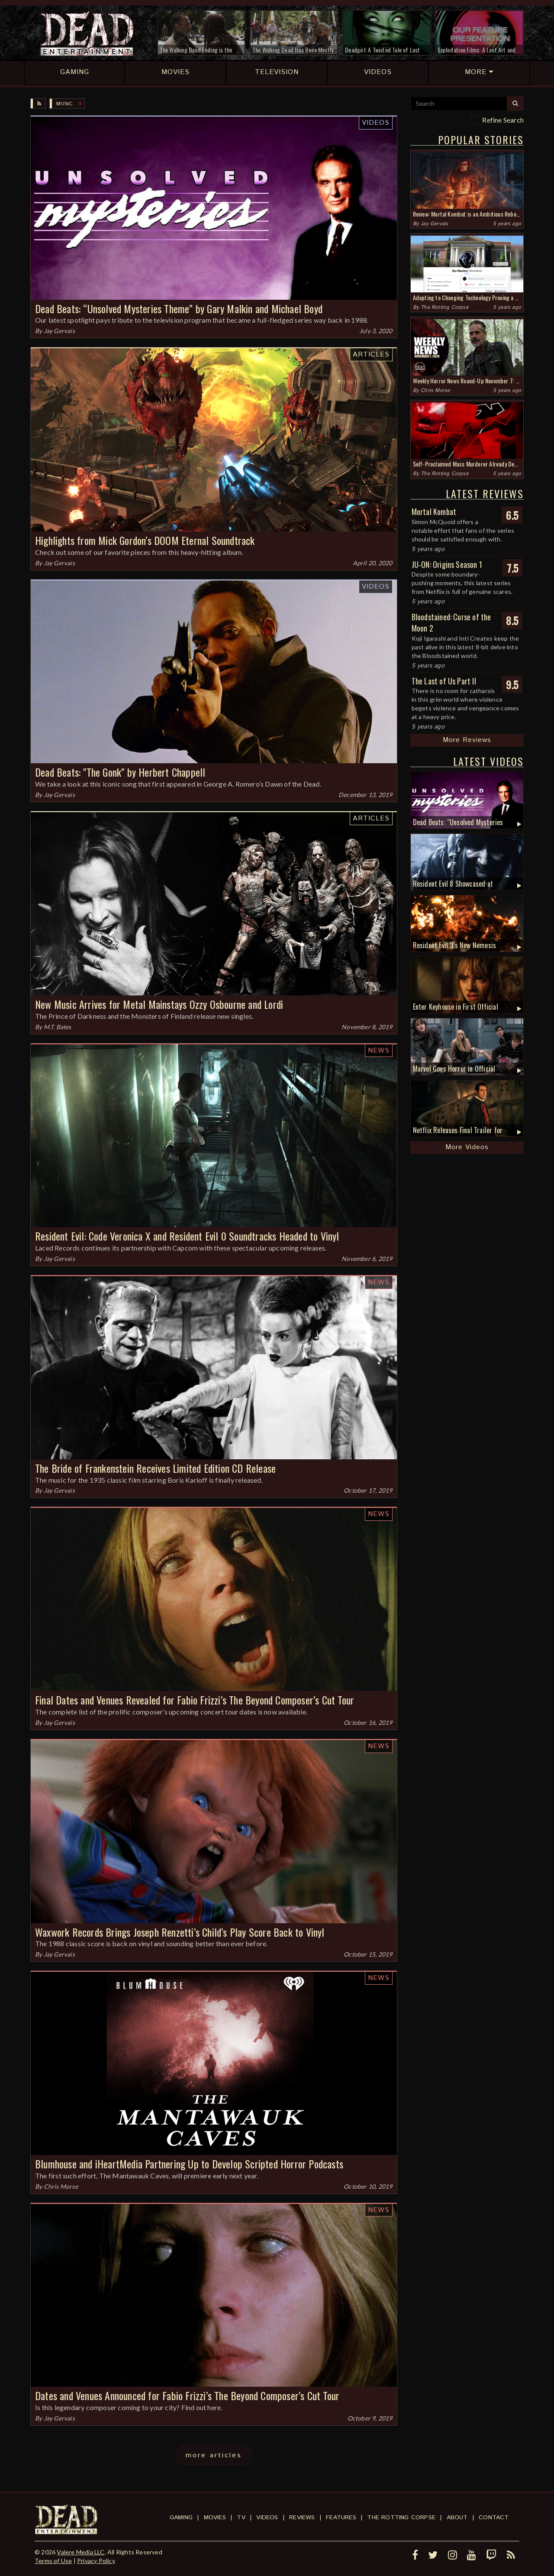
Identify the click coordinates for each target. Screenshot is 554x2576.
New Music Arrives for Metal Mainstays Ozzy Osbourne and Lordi (159, 1004)
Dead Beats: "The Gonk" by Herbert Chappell (120, 772)
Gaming (181, 2517)
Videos (376, 123)
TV (241, 2517)
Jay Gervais (59, 330)
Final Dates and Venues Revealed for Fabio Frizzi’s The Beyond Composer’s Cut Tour (194, 1700)
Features (341, 2517)
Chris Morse (61, 2186)
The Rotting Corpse (444, 307)
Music (64, 103)
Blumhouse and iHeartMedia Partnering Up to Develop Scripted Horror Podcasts (189, 2163)
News (379, 1051)
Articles (371, 355)
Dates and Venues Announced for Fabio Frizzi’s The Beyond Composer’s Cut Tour (187, 2395)
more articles (214, 2455)
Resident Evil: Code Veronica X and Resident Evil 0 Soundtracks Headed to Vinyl (187, 1236)
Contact (494, 2517)
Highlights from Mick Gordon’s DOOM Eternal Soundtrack (145, 540)
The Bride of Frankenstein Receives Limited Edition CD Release (155, 1468)
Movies (215, 2517)
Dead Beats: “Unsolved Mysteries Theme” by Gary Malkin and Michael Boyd (178, 308)
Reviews (302, 2517)
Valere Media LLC (80, 2552)
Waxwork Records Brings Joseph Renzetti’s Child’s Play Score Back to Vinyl (180, 1932)
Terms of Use (53, 2560)
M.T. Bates (57, 1026)
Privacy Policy (96, 2560)
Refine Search (503, 120)
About (457, 2517)
